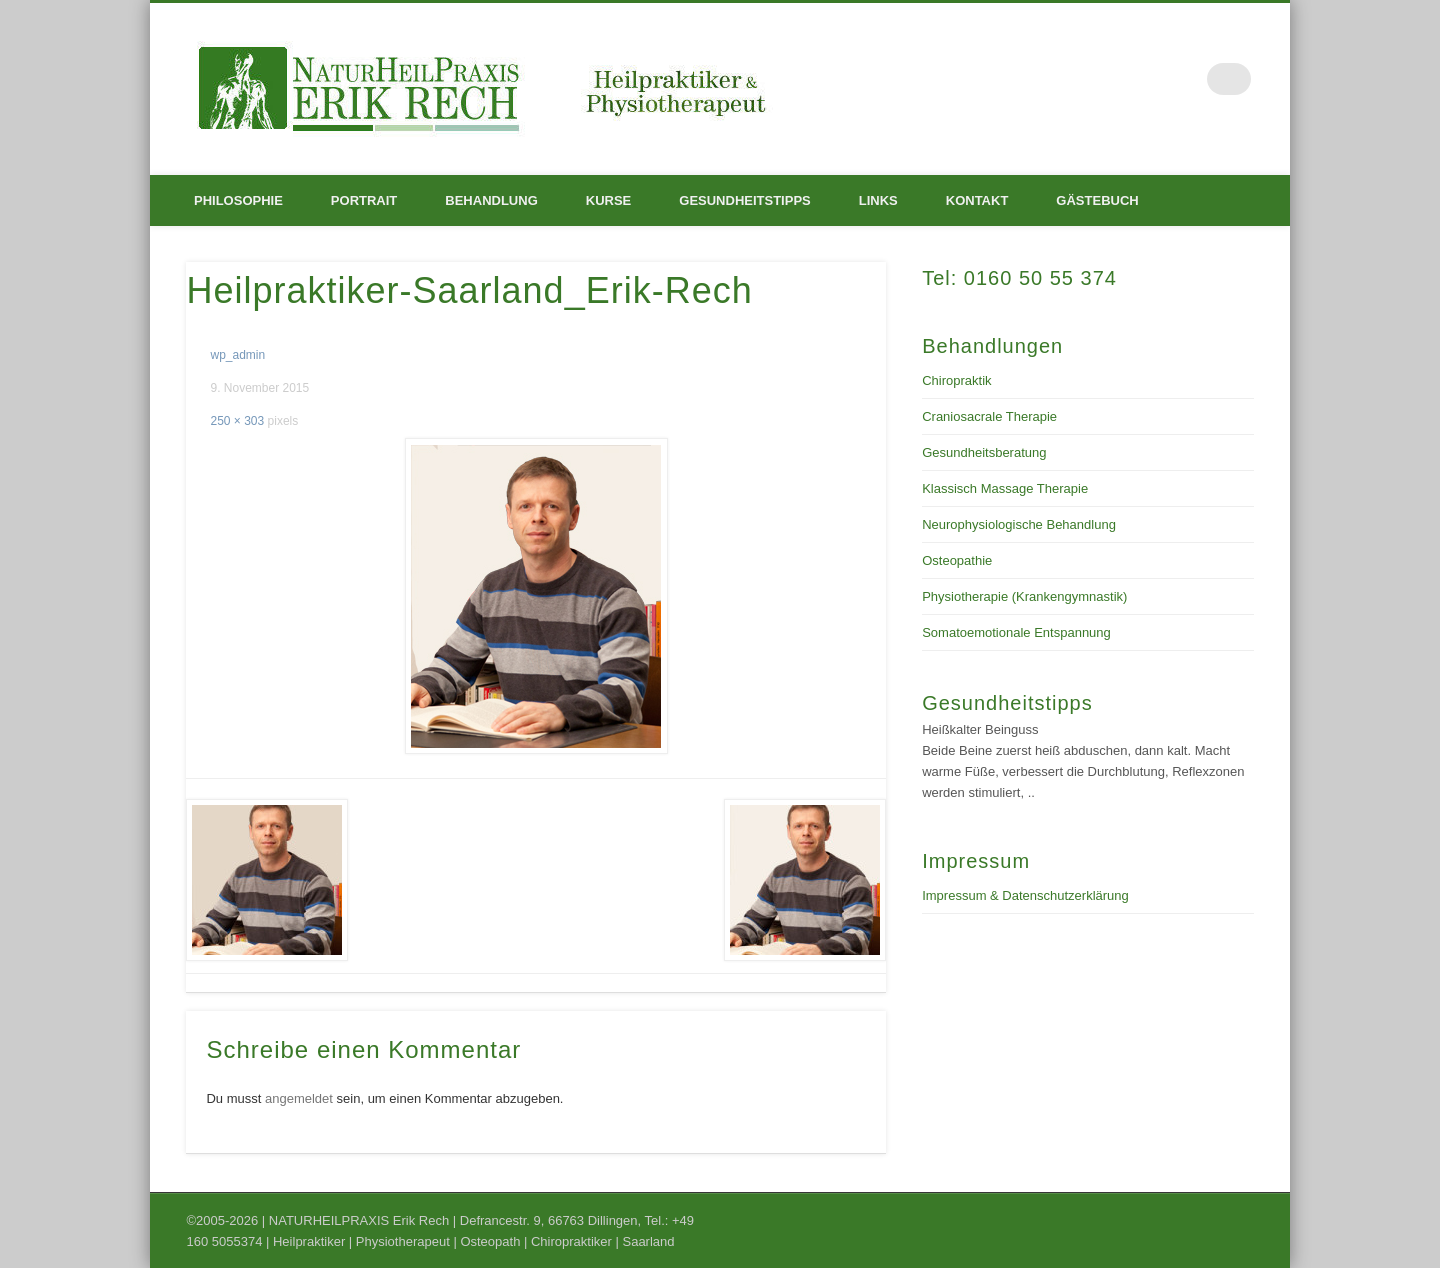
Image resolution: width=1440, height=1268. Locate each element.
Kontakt (977, 200)
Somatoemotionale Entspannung (1016, 632)
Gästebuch (1097, 200)
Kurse (609, 200)
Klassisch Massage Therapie (1005, 488)
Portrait (364, 200)
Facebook (1194, 79)
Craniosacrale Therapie (989, 416)
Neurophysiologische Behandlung (1019, 524)
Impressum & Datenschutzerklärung (1025, 895)
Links (878, 200)
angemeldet (299, 1098)
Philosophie (238, 200)
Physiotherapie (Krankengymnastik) (1024, 596)
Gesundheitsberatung (984, 452)
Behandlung (491, 200)
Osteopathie (957, 560)
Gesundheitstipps (744, 200)
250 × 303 (237, 421)
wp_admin (237, 355)
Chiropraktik (956, 380)
